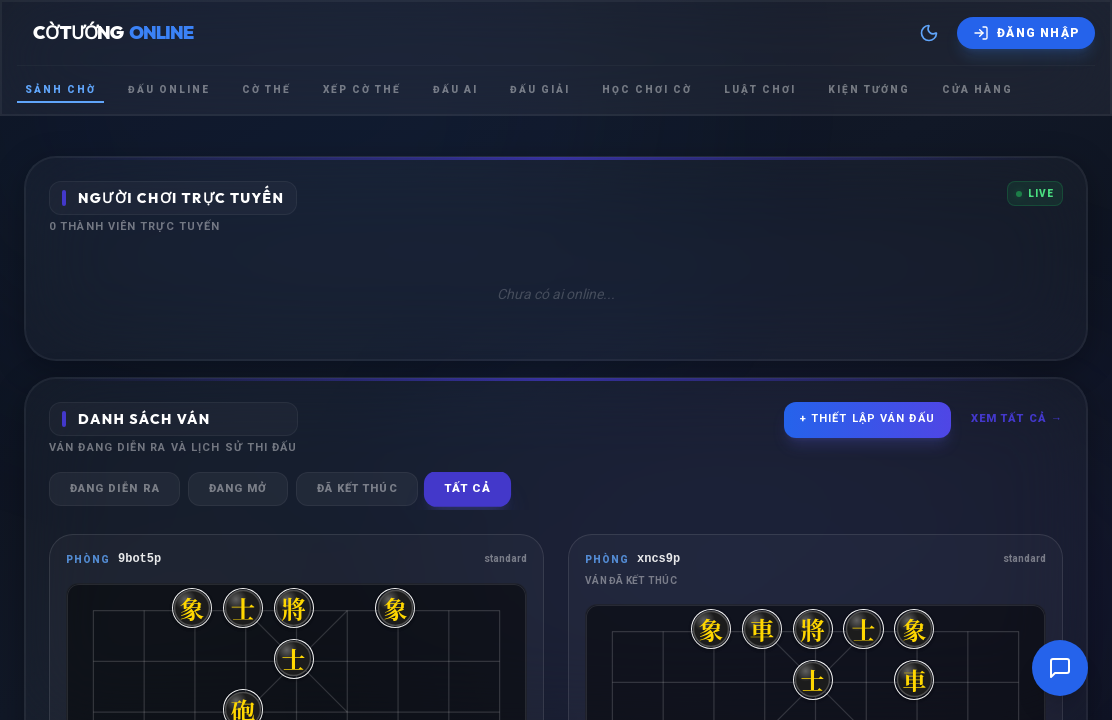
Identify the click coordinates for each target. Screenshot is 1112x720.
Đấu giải (540, 89)
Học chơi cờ (647, 89)
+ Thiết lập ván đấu (867, 418)
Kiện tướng (869, 89)
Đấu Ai (455, 89)
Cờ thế (266, 89)
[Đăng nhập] (1026, 33)
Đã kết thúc (359, 488)
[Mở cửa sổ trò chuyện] (1060, 668)
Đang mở (239, 488)
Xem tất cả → (1017, 418)
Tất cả (472, 489)
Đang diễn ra (115, 488)
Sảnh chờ (60, 89)
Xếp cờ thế (362, 89)
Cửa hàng (977, 89)
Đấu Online (169, 89)
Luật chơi (760, 89)
